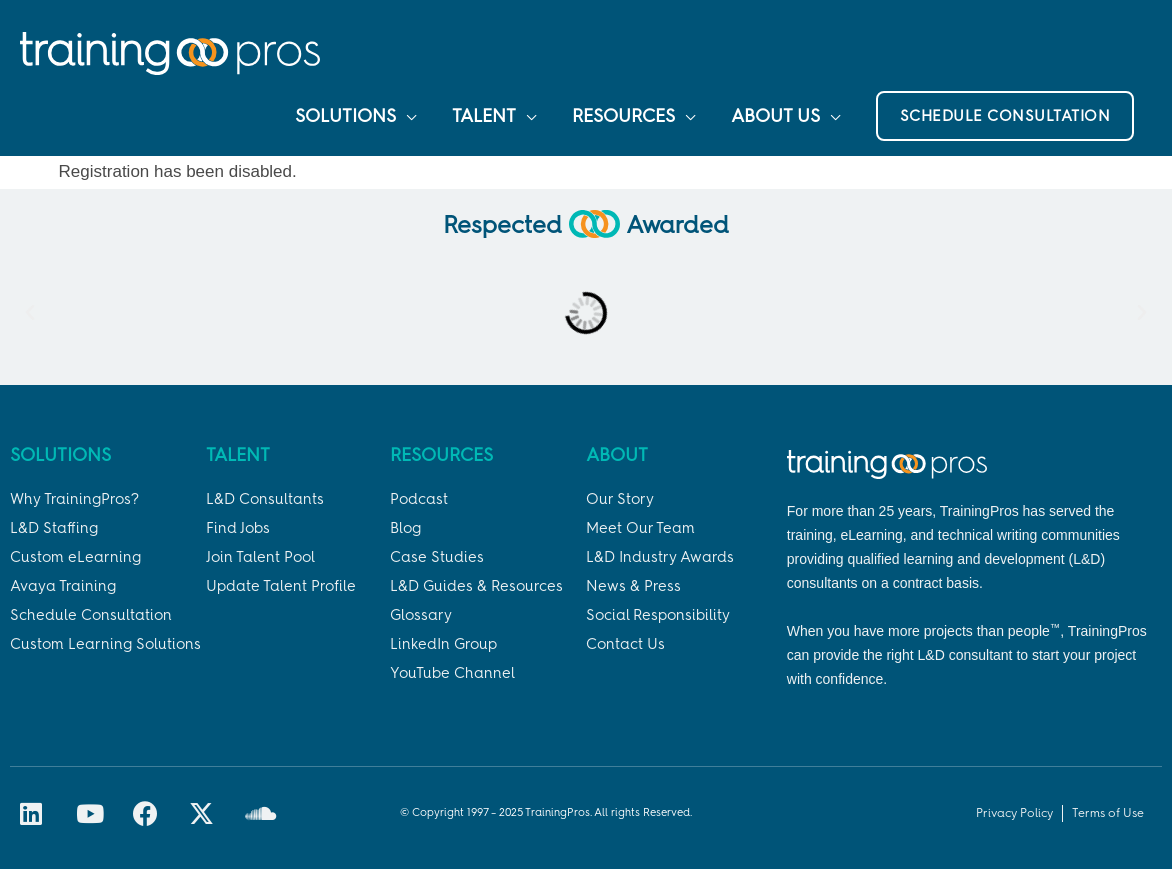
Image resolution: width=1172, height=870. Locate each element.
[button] (1005, 117)
